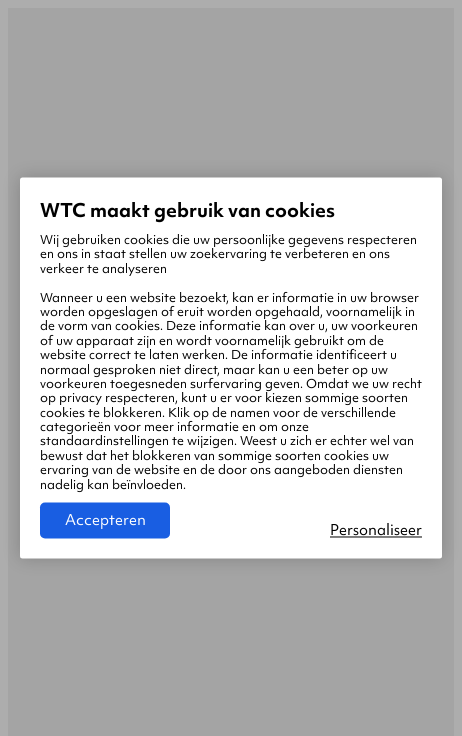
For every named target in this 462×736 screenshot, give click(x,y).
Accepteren (105, 521)
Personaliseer (376, 531)
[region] (231, 367)
